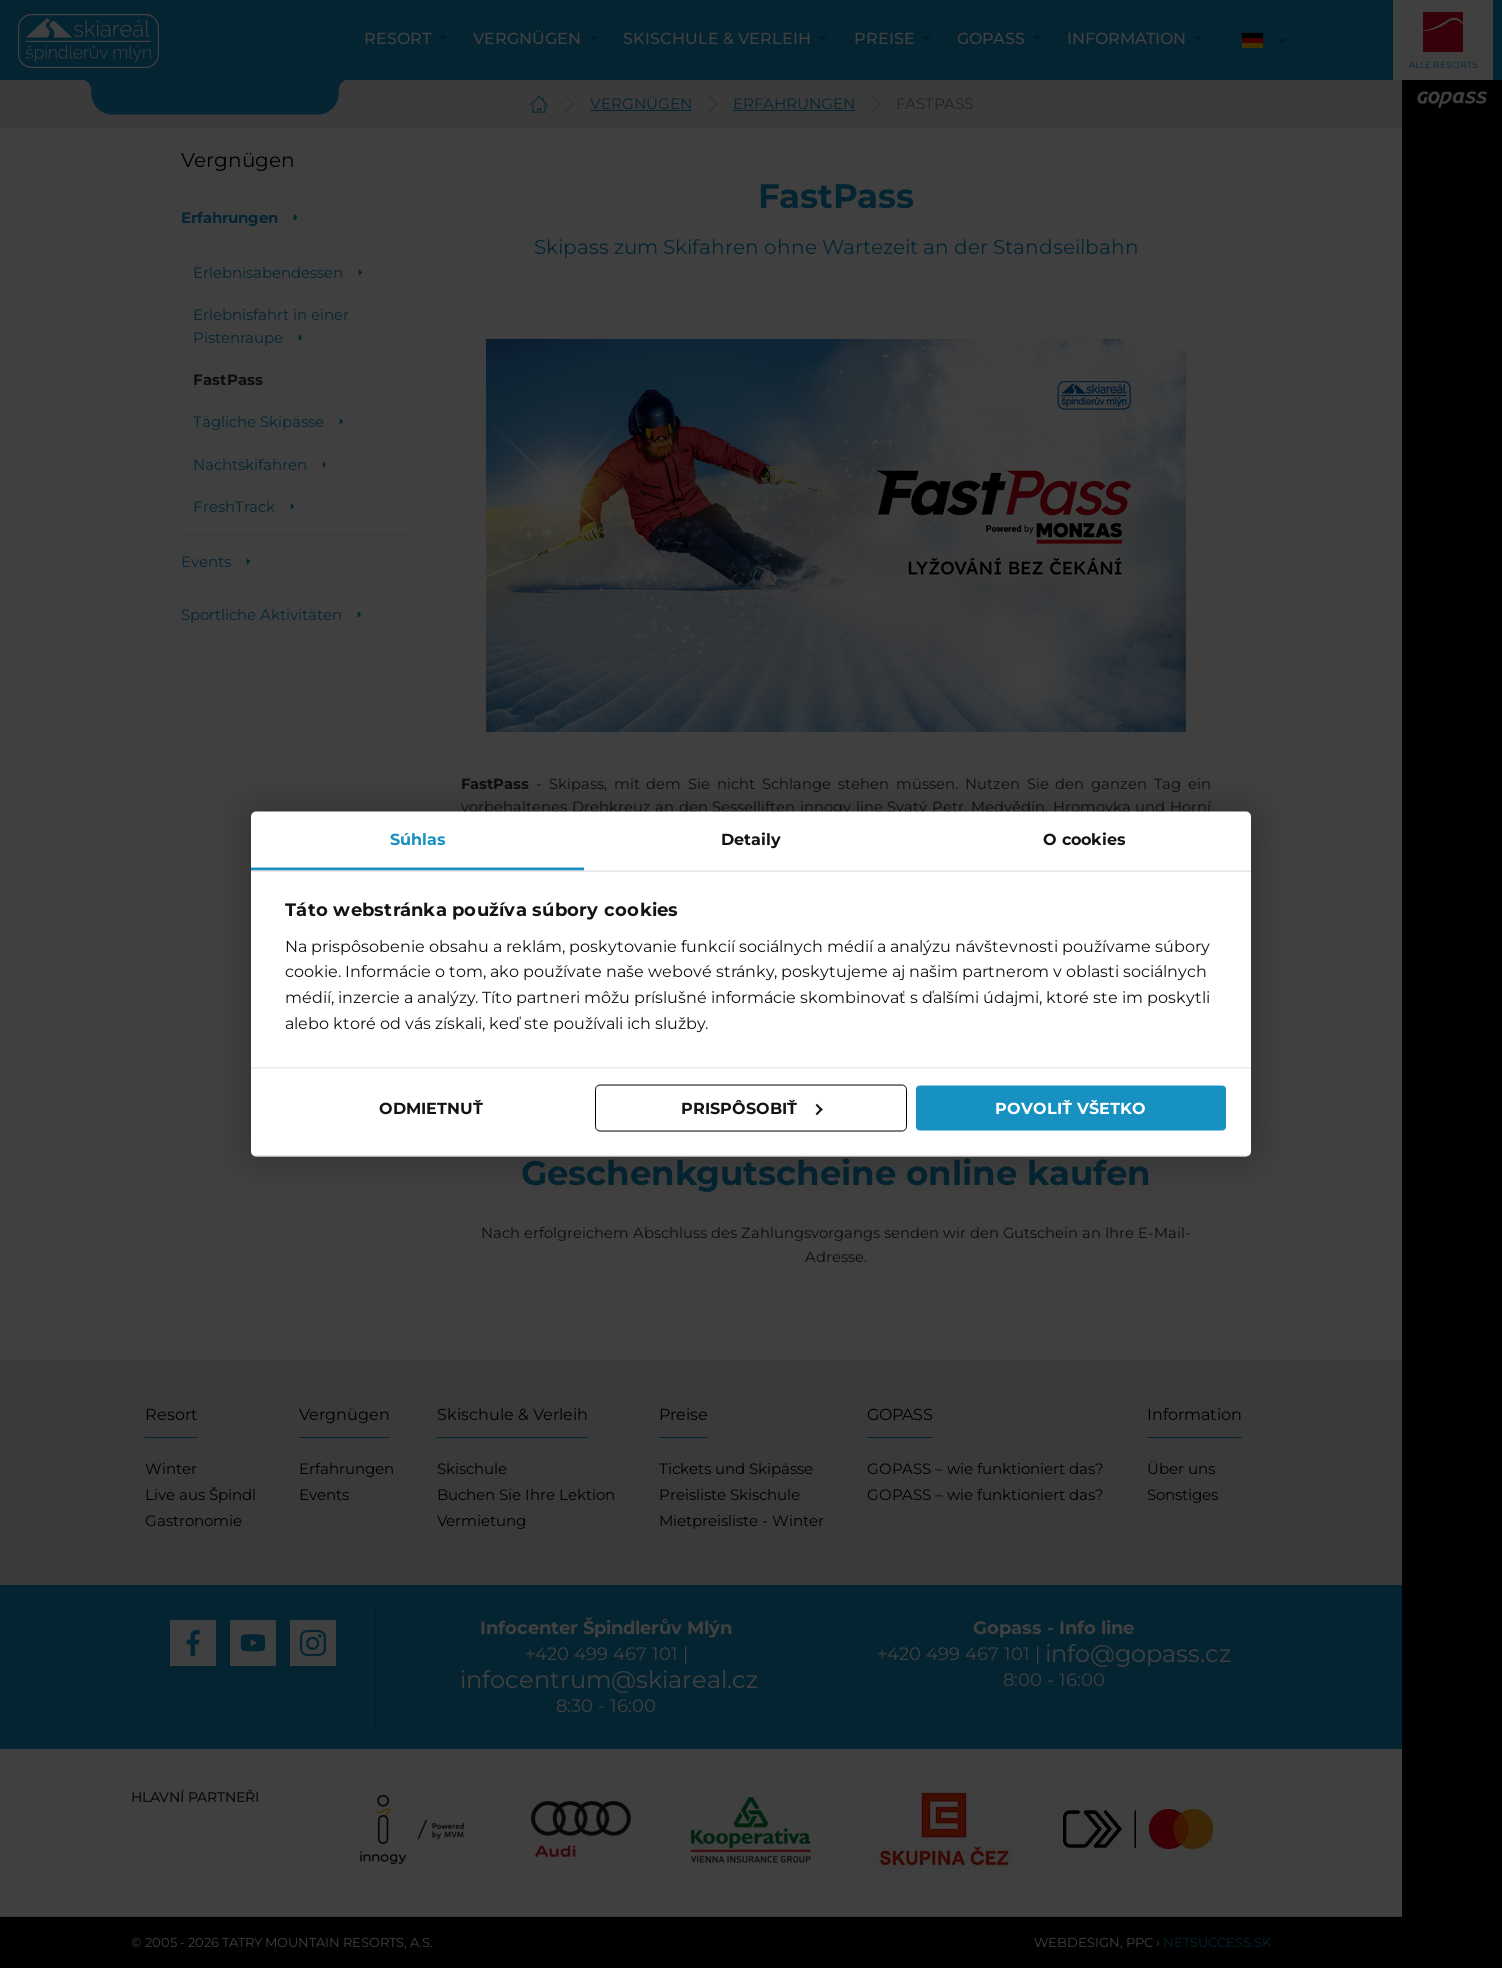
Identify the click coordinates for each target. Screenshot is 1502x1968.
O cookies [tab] (1084, 839)
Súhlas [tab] (418, 839)
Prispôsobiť (752, 1107)
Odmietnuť (431, 1107)
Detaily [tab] (751, 839)
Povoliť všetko (1070, 1107)
